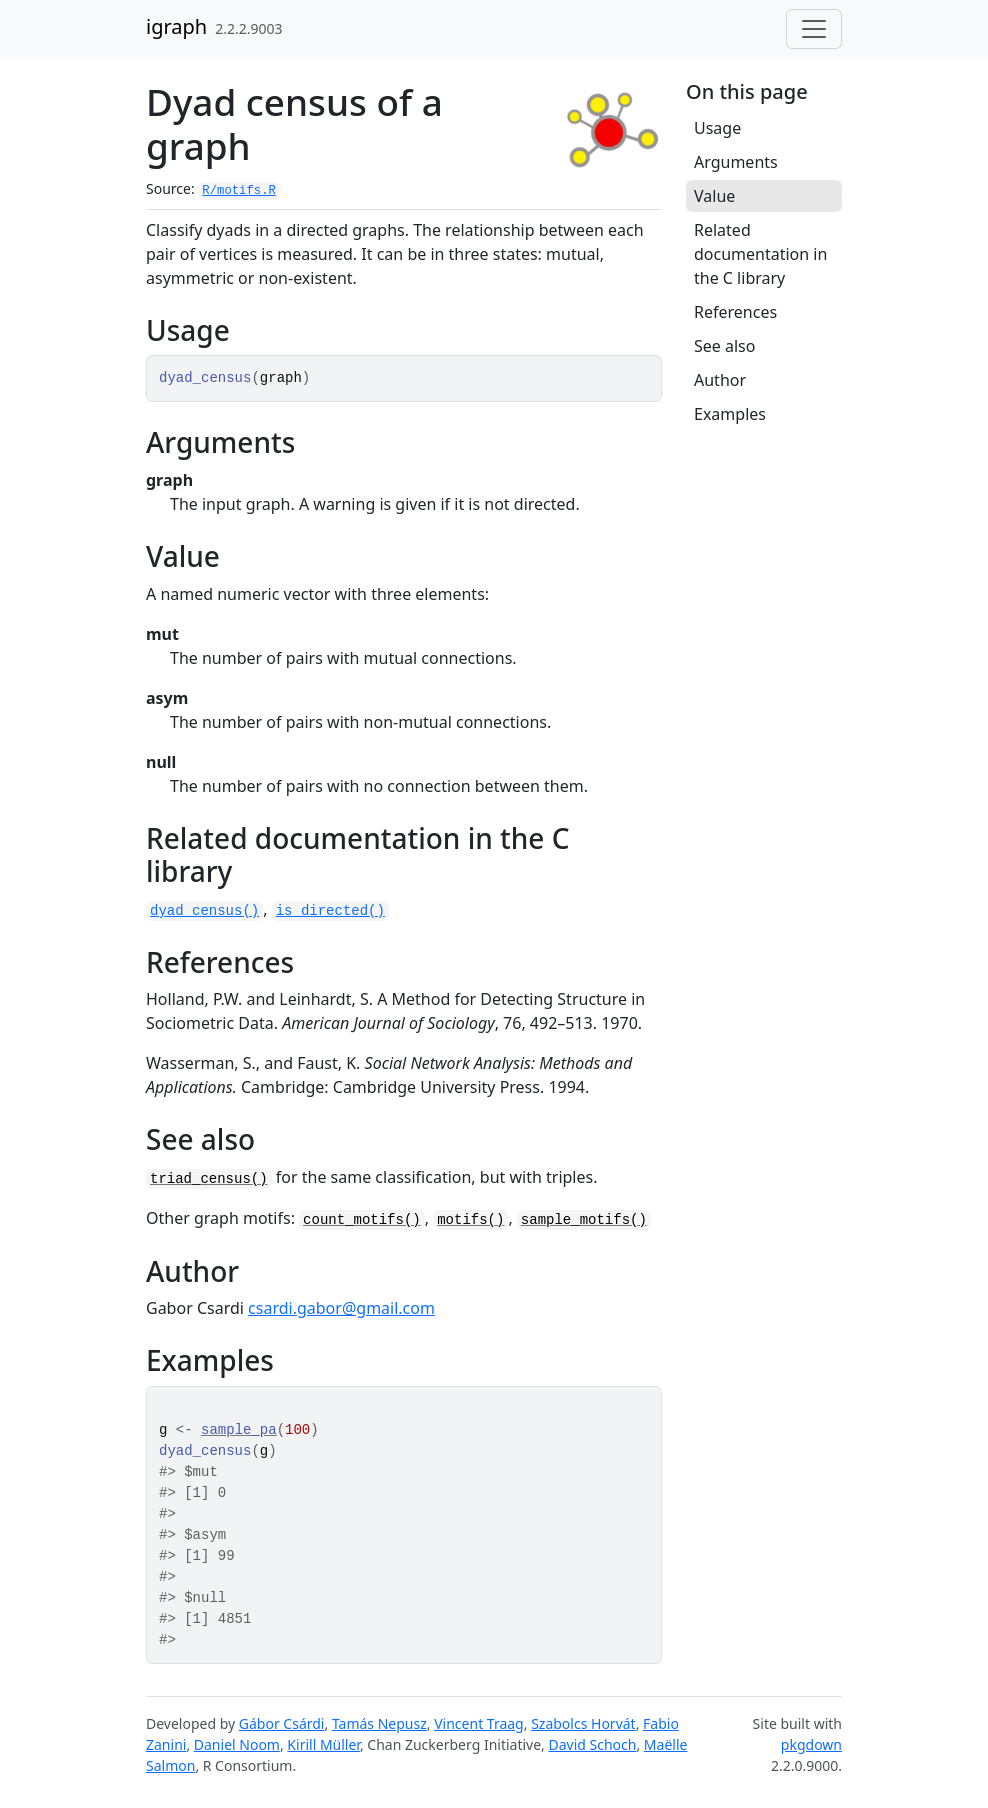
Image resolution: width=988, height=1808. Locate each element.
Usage (717, 128)
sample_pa (239, 1430)
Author (720, 380)
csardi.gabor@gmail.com (341, 1308)
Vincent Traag (479, 1723)
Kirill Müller (323, 1744)
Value (714, 196)
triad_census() (209, 1179)
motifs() (470, 1220)
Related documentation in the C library (760, 254)
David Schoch (593, 1744)
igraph (176, 26)
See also (724, 346)
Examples (730, 414)
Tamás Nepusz (379, 1723)
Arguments (736, 162)
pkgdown (811, 1744)
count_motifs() (362, 1220)
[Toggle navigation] (814, 29)
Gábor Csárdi (282, 1723)
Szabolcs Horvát (583, 1723)
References (735, 312)
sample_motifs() (584, 1220)
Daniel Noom (237, 1744)
